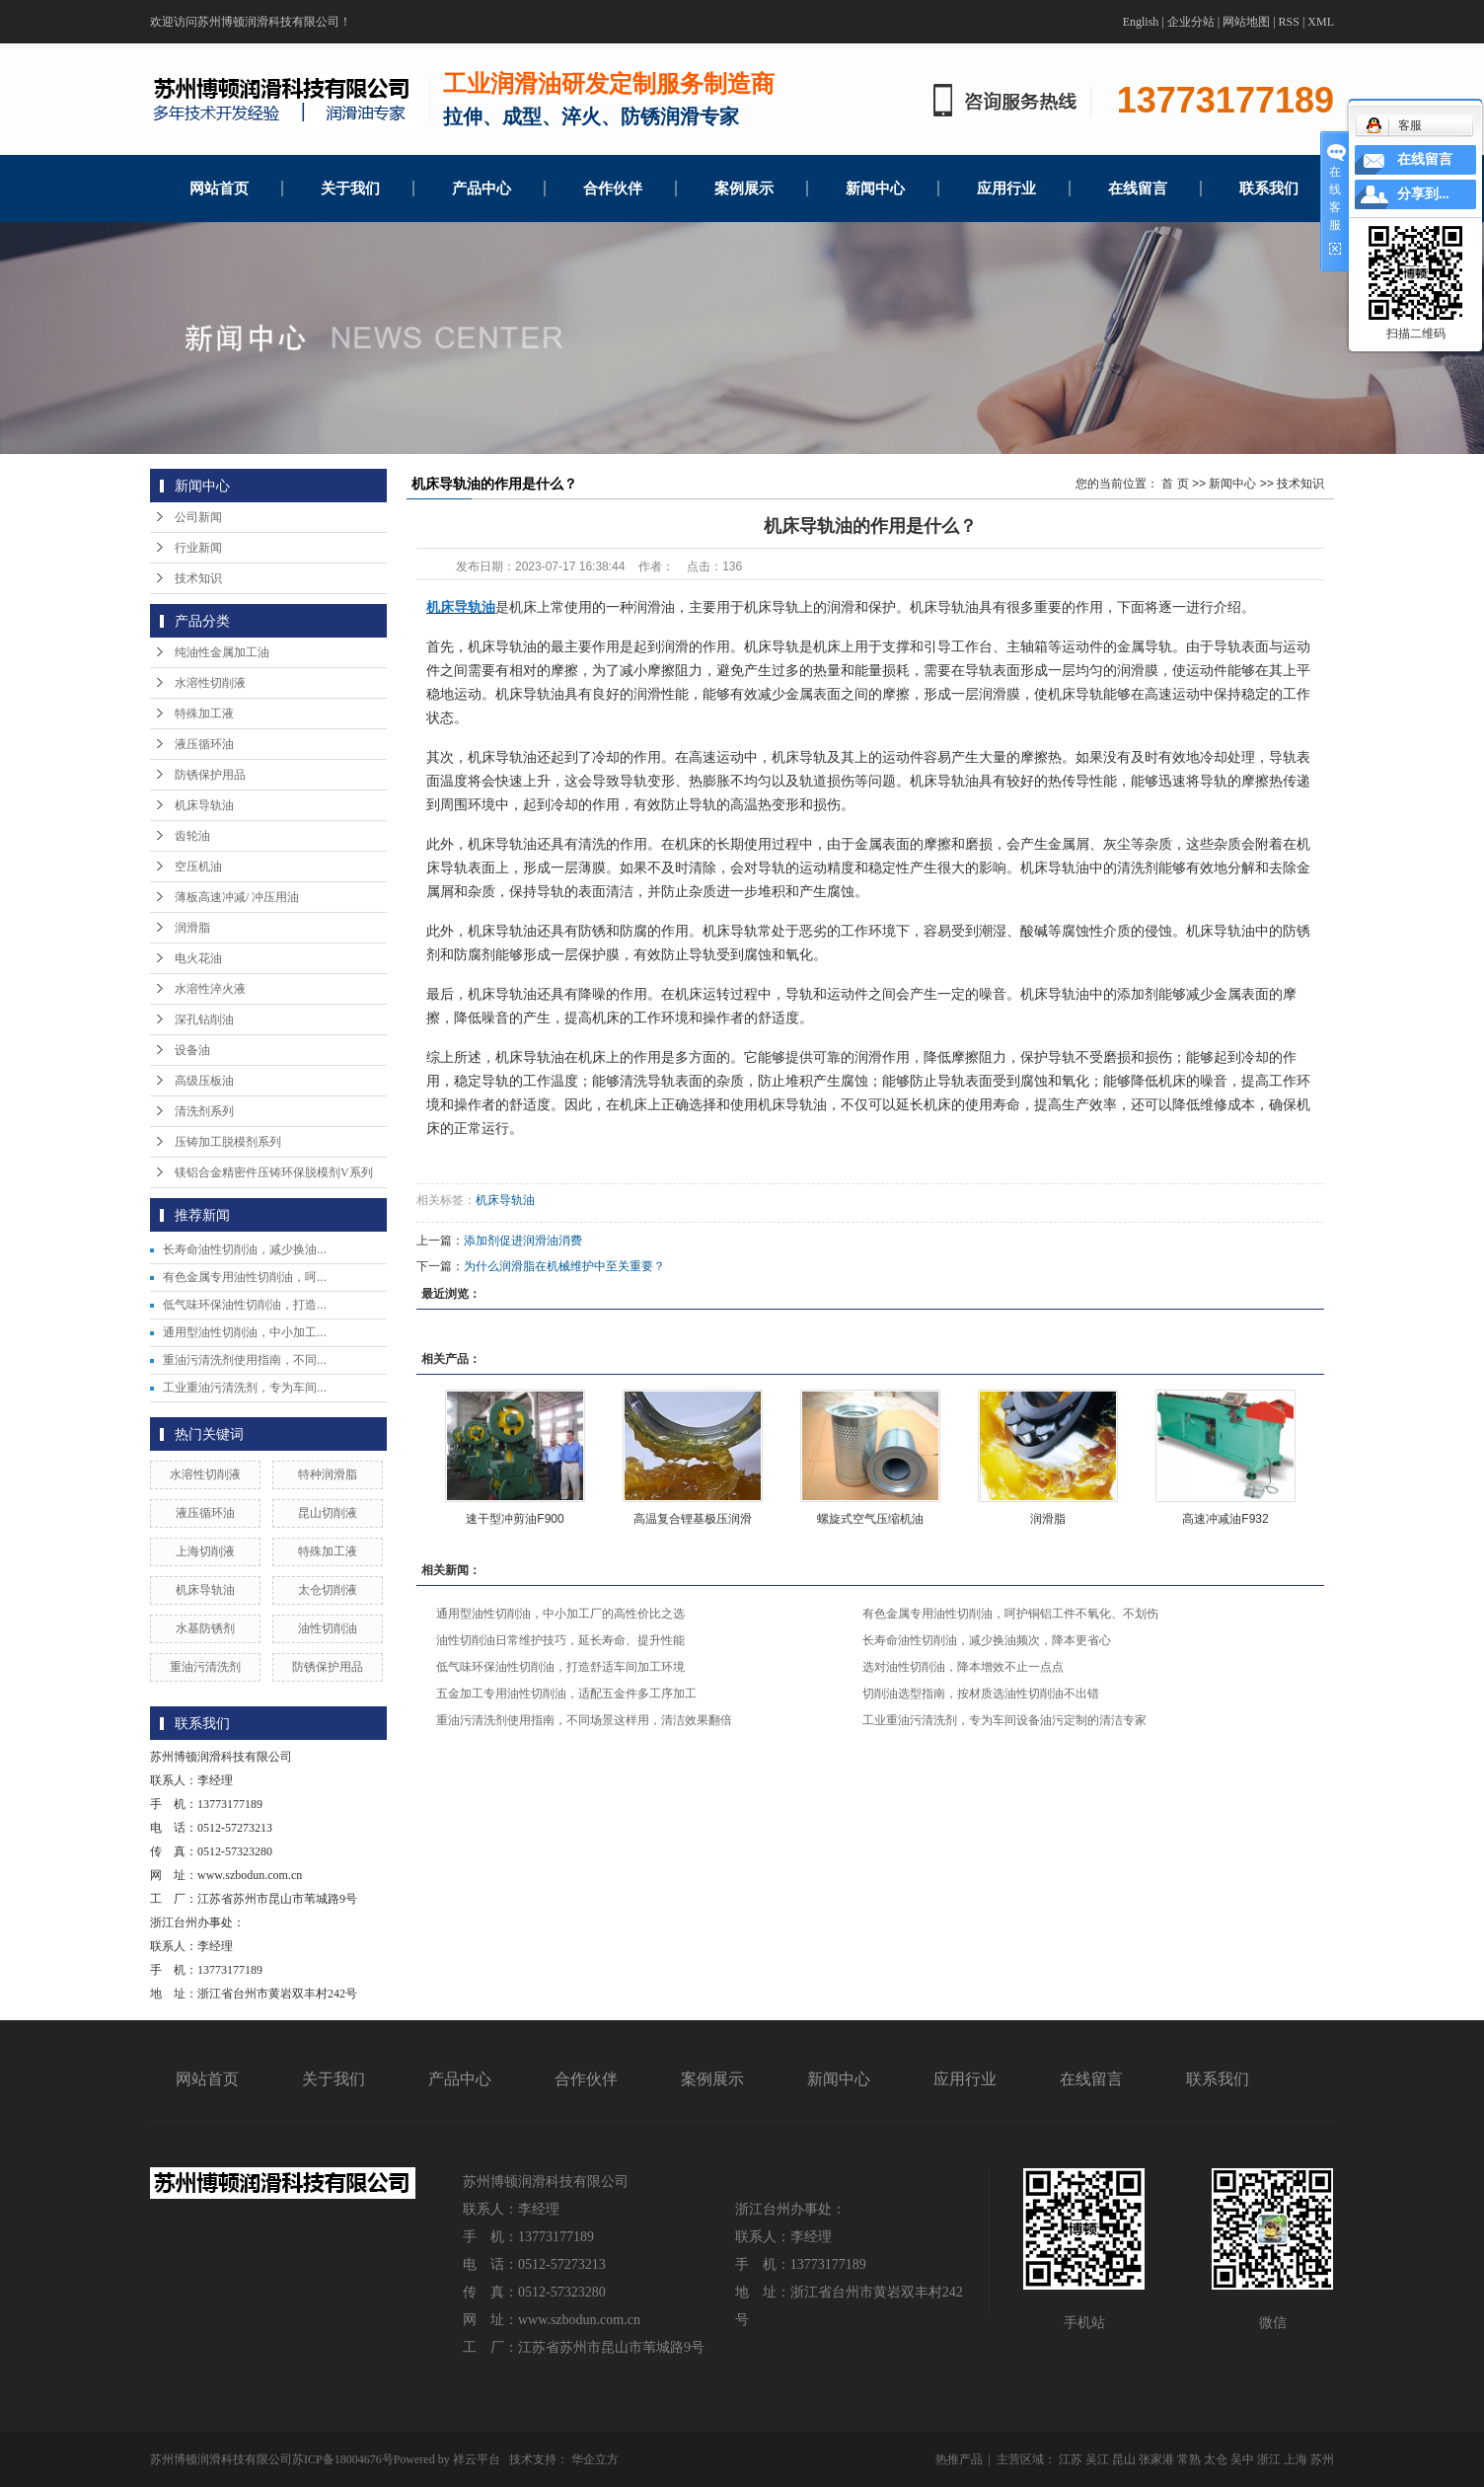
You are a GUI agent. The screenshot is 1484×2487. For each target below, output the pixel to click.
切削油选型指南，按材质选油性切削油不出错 (980, 1693)
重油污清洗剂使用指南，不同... (245, 1360)
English (1141, 22)
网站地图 (1246, 22)
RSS (1289, 22)
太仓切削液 (327, 1590)
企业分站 (1191, 22)
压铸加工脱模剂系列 (228, 1142)
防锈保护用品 (210, 775)
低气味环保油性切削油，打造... (245, 1305)
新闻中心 (875, 188)
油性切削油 (327, 1628)
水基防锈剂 (205, 1628)
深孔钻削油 (204, 1019)
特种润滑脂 (327, 1474)
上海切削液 (205, 1551)
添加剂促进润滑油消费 (523, 1240)
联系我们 (1268, 188)
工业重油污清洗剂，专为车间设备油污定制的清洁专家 (1004, 1720)
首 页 (1174, 483)
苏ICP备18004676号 (343, 2459)
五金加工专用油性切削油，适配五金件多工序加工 (566, 1693)
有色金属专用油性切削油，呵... (245, 1277)
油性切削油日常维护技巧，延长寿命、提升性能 (560, 1640)
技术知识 (198, 578)
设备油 (192, 1050)
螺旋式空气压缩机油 (870, 1519)
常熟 (1189, 2459)
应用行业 (1006, 188)
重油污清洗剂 (205, 1667)
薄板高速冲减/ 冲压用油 (237, 897)
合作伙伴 (612, 188)
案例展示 (744, 188)
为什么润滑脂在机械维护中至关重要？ (564, 1266)
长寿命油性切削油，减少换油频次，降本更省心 (986, 1640)
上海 (1295, 2459)
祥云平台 (476, 2459)
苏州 (1322, 2459)
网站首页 (219, 188)
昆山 (1124, 2459)
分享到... (1423, 194)
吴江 (1097, 2459)
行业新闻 (198, 548)
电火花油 (198, 958)
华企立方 (595, 2459)
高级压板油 (204, 1081)
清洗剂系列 (204, 1111)
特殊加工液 (204, 713)
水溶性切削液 (210, 683)
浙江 (1269, 2459)
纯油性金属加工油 (222, 652)
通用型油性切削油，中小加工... (245, 1332)
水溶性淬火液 (210, 989)
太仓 (1215, 2459)
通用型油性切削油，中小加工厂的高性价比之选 (560, 1613)
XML (1320, 22)
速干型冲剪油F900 (514, 1519)
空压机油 (198, 866)
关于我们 (350, 188)
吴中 (1242, 2459)
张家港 (1156, 2459)
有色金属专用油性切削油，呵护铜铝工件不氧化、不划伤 (1010, 1613)
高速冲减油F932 (1225, 1519)
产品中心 (481, 188)
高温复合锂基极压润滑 (692, 1519)
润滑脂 (192, 928)
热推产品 (959, 2459)
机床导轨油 (204, 805)
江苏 (1070, 2459)
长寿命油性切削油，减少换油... (245, 1249)
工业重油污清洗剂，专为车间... (245, 1387)
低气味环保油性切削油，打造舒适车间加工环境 (560, 1667)
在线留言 (1137, 188)
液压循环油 (204, 744)
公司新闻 (198, 517)
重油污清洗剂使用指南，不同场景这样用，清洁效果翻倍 (584, 1720)
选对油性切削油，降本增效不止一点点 (963, 1667)
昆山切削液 (327, 1513)
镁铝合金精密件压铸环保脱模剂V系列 (274, 1172)
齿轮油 (192, 836)
